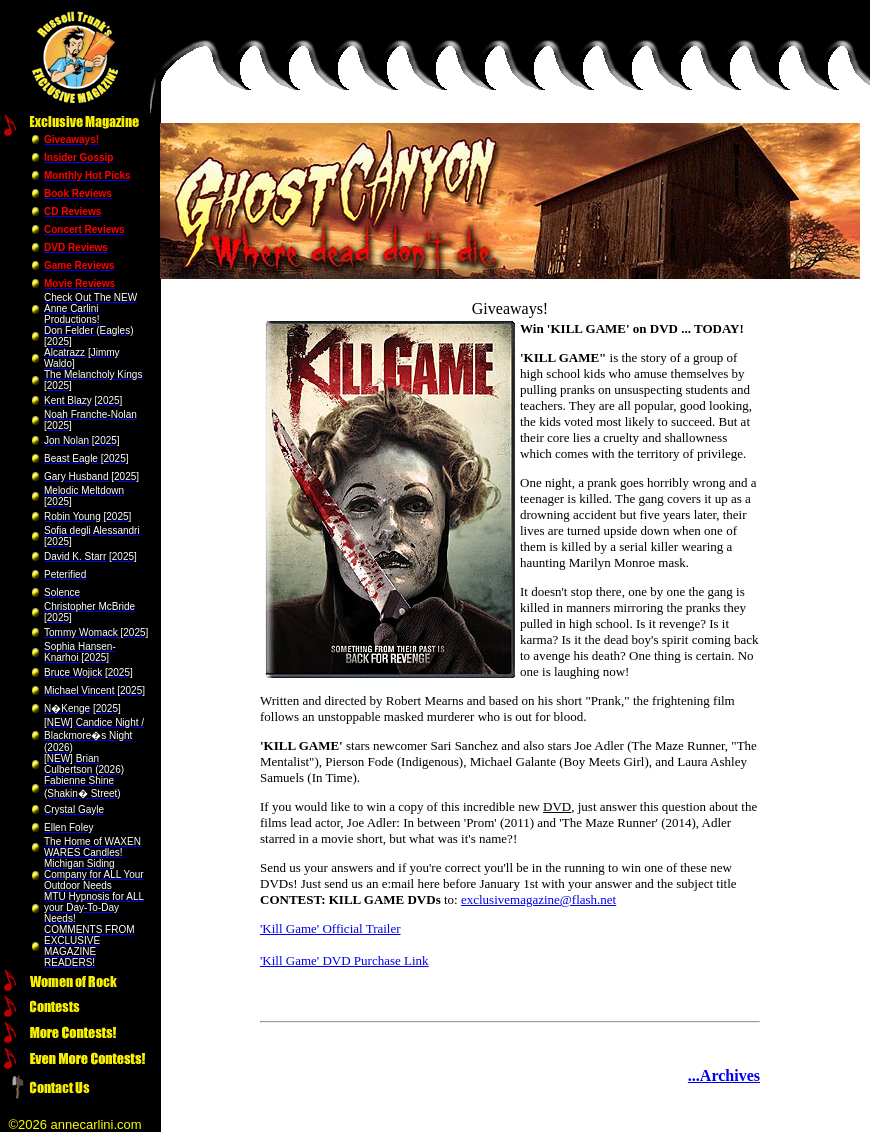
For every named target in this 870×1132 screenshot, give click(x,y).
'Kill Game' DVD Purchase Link (344, 960)
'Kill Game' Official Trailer (330, 928)
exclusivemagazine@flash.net (538, 899)
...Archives (724, 1075)
